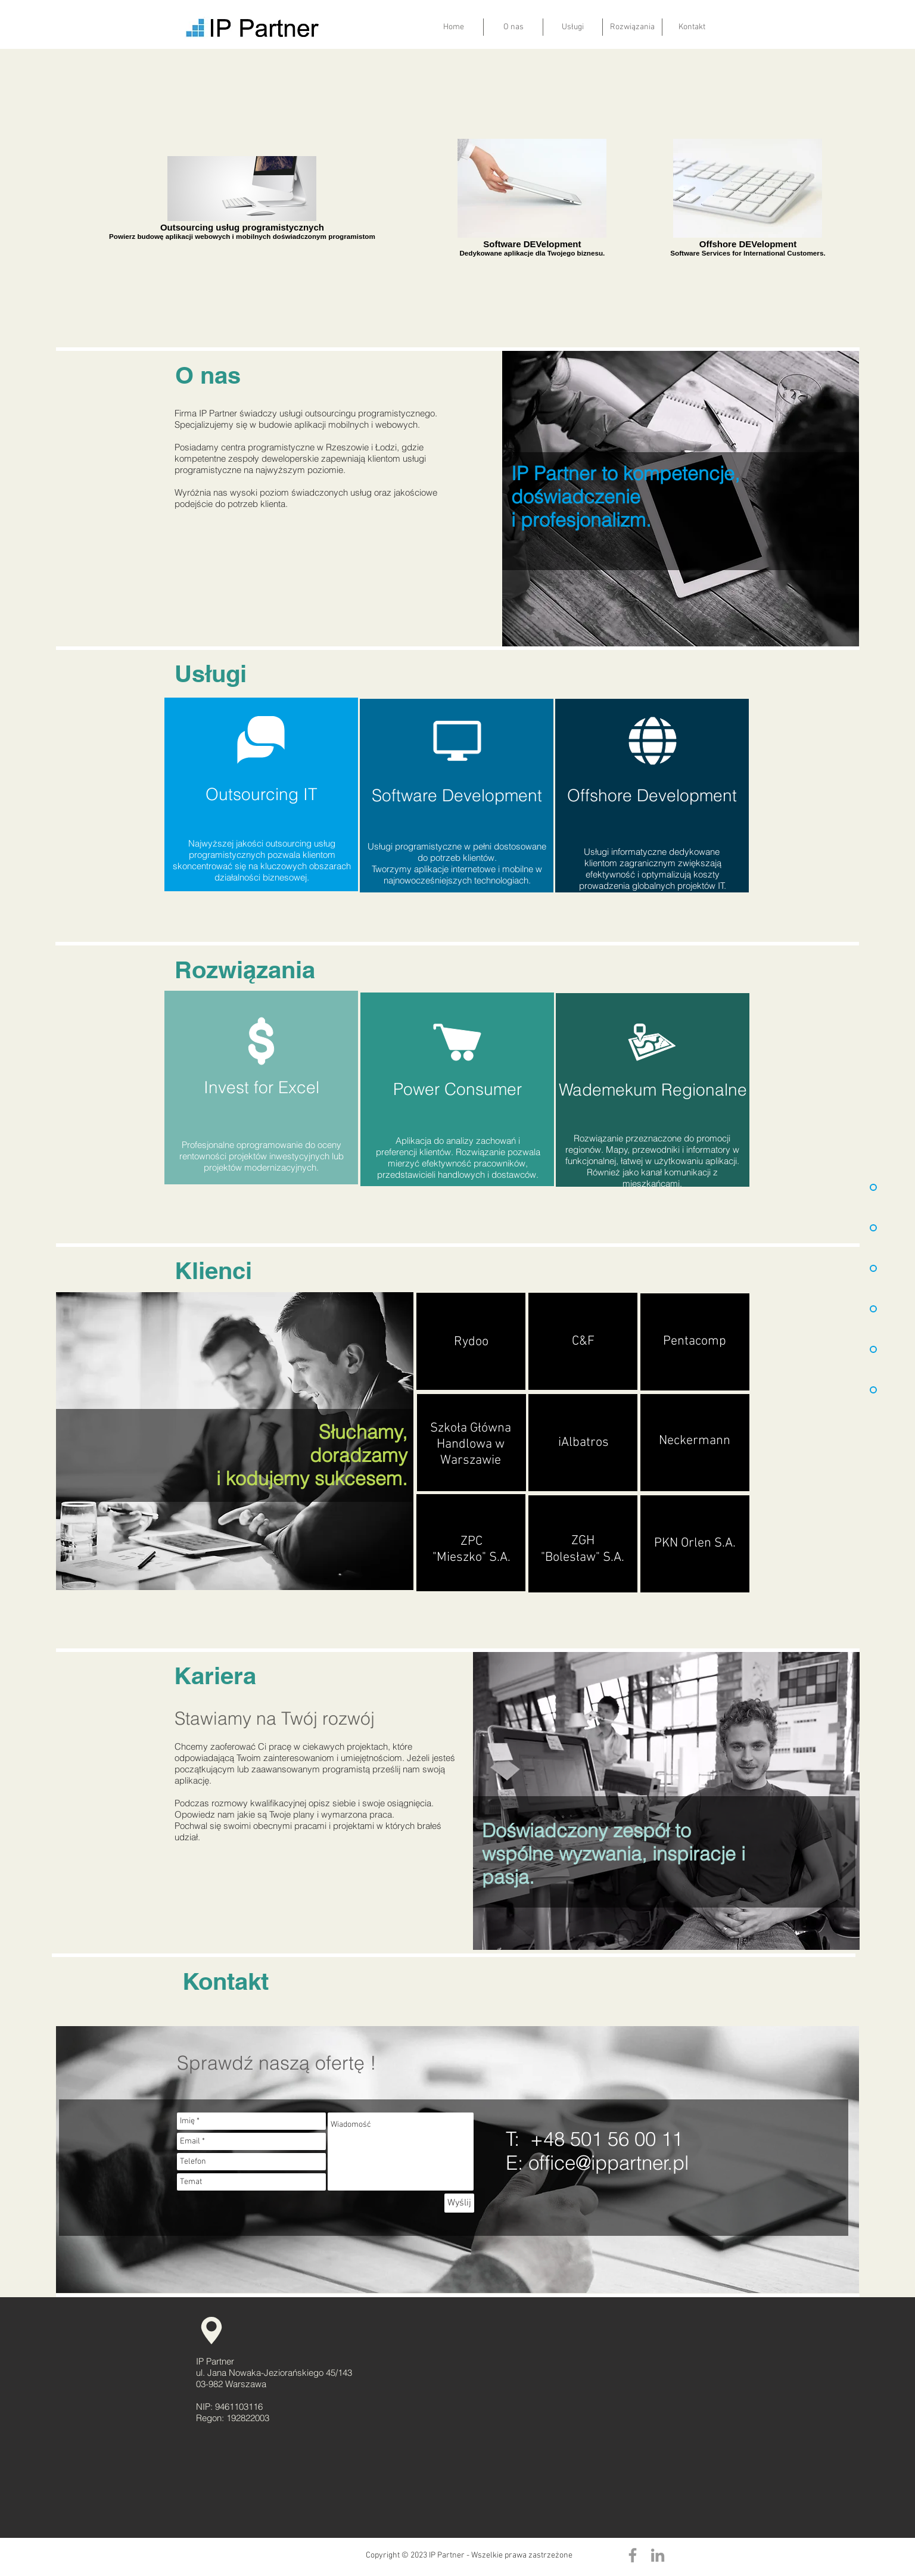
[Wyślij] (459, 2203)
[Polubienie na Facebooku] (206, 2555)
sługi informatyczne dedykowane (656, 851)
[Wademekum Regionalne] (652, 1090)
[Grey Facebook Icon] (632, 2555)
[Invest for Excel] (261, 1087)
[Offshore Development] (652, 795)
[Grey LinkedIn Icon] (657, 2555)
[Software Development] (456, 795)
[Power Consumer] (457, 1089)
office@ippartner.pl (608, 2162)
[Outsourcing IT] (261, 794)
